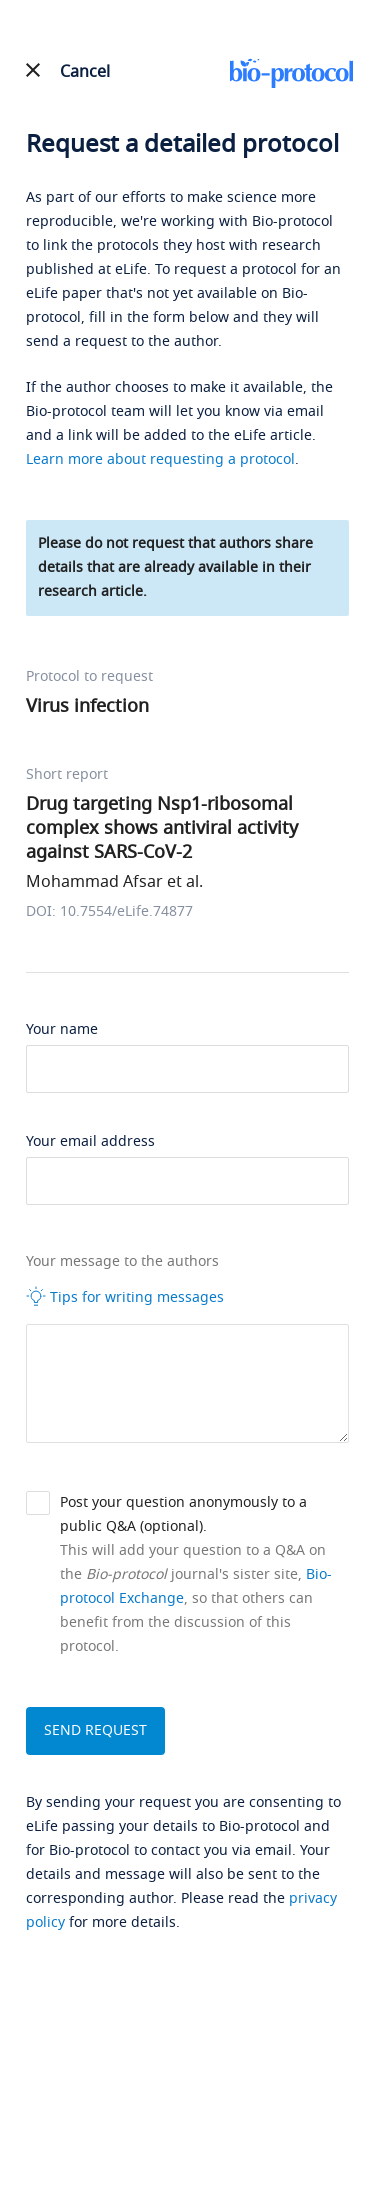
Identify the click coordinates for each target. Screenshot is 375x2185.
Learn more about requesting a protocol (160, 459)
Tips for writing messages (125, 1297)
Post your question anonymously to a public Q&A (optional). (183, 1514)
